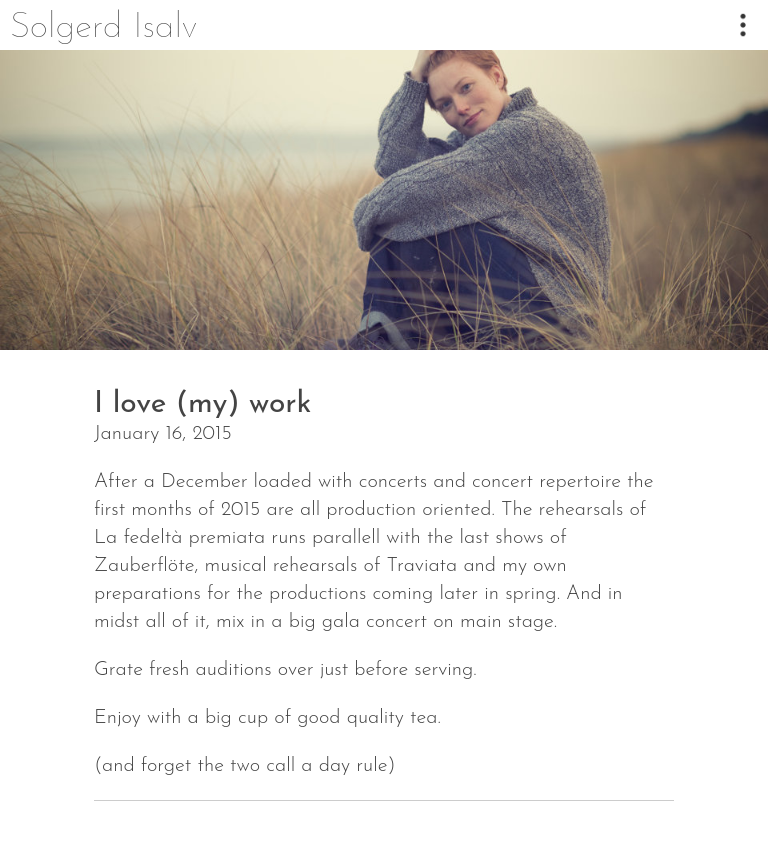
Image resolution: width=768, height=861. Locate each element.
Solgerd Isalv (103, 28)
